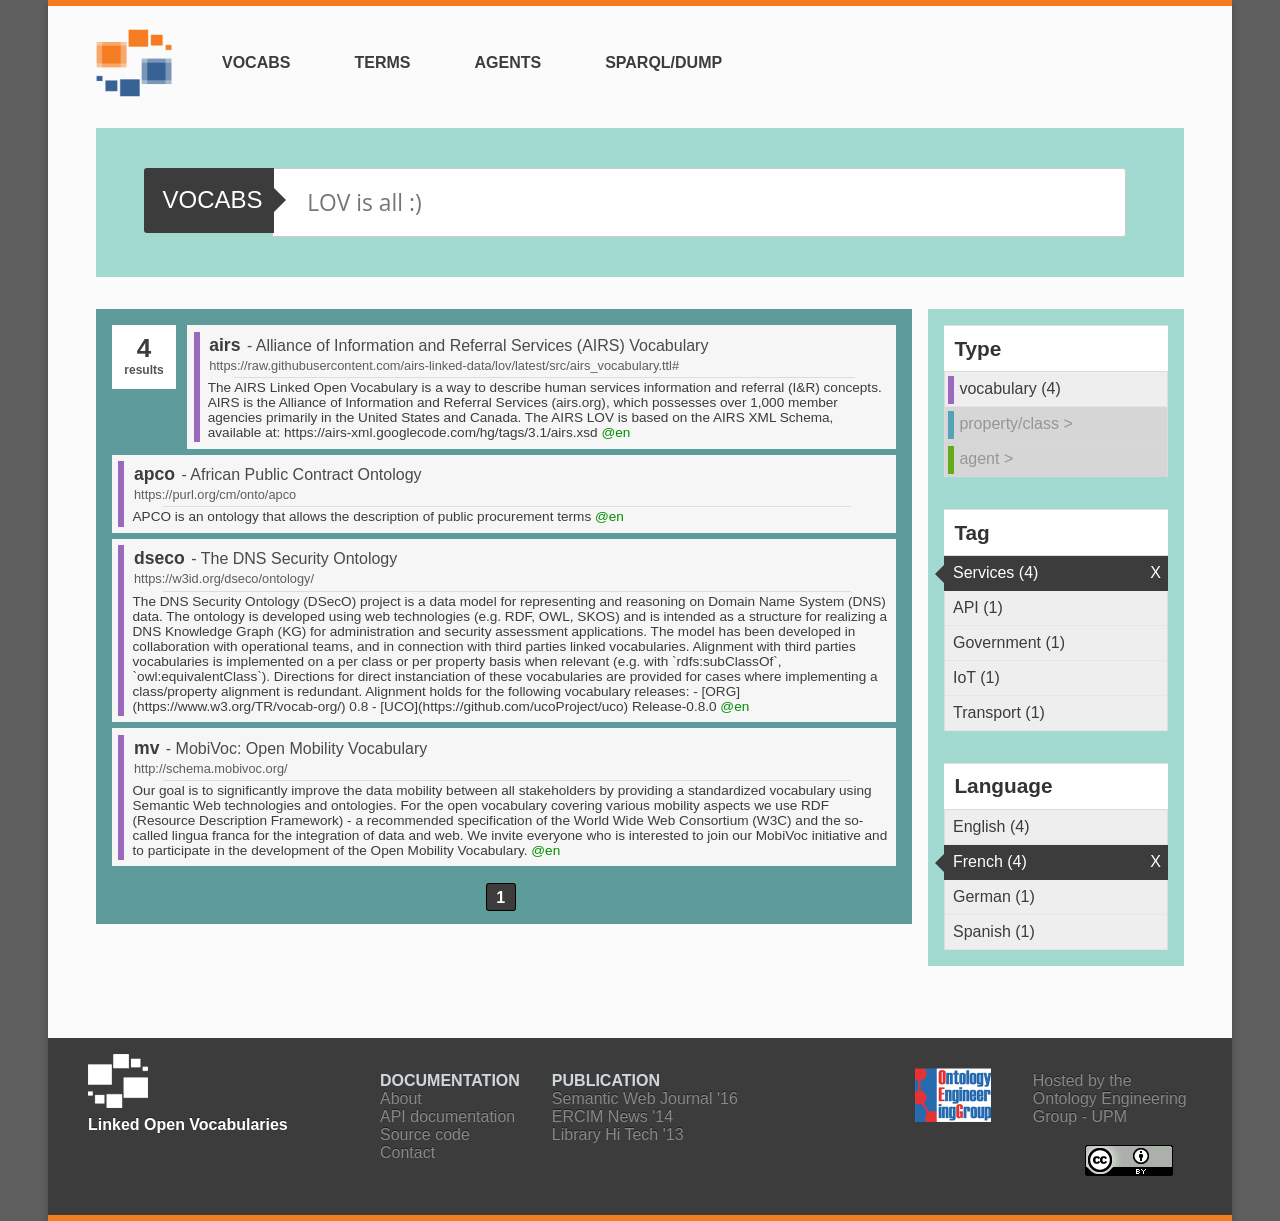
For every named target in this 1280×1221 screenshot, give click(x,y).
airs (224, 345)
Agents (507, 62)
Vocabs (256, 62)
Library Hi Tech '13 (618, 1134)
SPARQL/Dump (663, 62)
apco (154, 474)
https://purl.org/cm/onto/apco (215, 494)
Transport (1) (999, 712)
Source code (425, 1134)
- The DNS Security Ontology (294, 558)
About (401, 1098)
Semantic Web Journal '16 (645, 1098)
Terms (382, 62)
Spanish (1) (994, 931)
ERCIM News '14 (612, 1116)
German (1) (994, 896)
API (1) (978, 607)
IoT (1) (976, 677)
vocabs (212, 199)
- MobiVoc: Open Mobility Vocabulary (296, 748)
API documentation (447, 1116)
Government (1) (1009, 642)
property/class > (1015, 423)
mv (146, 748)
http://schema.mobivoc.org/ (211, 768)
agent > (986, 458)
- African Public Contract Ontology (301, 474)
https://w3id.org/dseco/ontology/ (224, 578)
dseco (159, 558)
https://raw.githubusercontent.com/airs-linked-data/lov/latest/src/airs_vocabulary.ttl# (444, 365)
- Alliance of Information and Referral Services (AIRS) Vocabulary (478, 345)
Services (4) (995, 572)
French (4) (990, 861)
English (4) (991, 826)
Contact (407, 1152)
